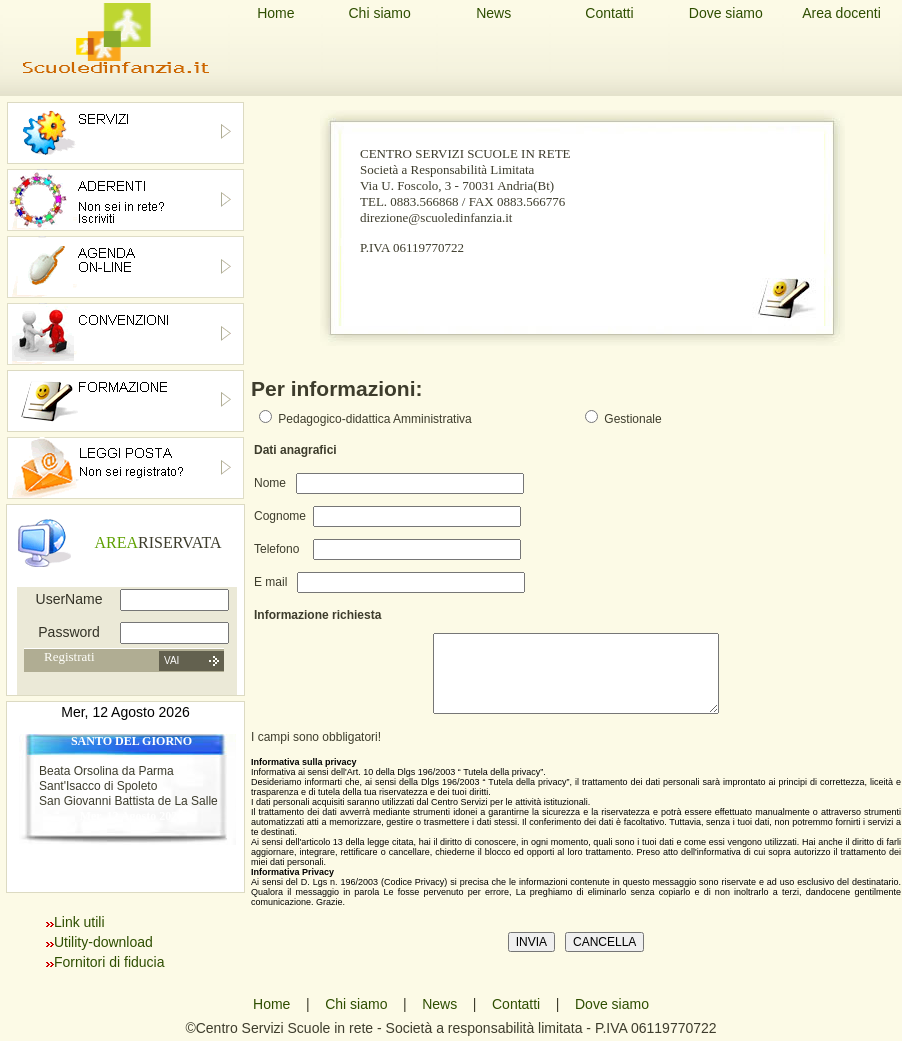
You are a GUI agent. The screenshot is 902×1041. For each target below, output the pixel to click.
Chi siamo (379, 13)
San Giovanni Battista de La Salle (128, 801)
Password (68, 632)
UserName (69, 599)
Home (275, 13)
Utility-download (103, 942)
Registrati (69, 656)
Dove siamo (726, 13)
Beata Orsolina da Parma (106, 771)
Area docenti (841, 13)
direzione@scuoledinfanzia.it (436, 217)
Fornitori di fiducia (109, 962)
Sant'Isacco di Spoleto (98, 786)
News (493, 13)
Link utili (79, 922)
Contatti (609, 13)
